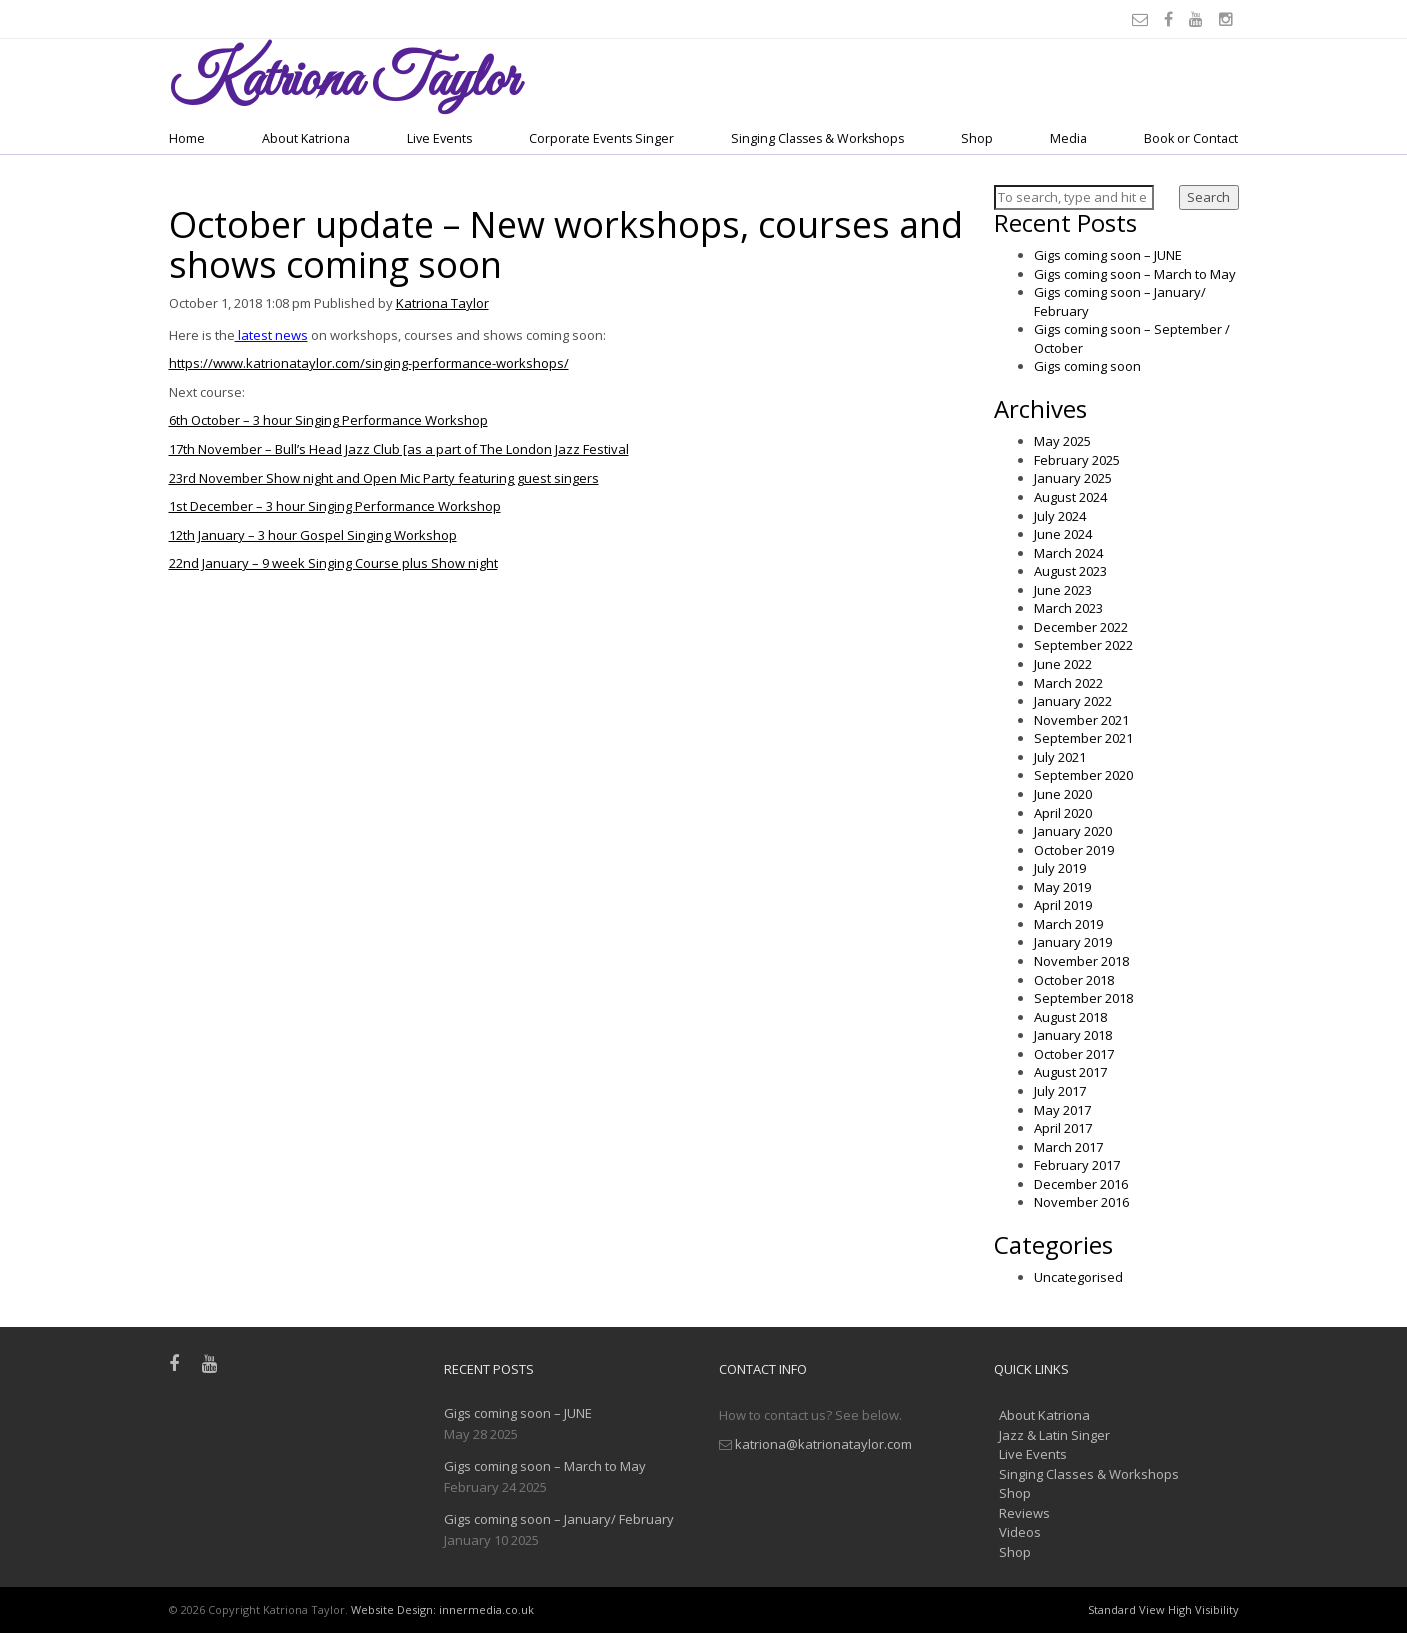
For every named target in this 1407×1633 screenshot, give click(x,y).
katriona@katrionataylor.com (823, 1444)
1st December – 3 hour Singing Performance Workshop (335, 506)
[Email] (1143, 19)
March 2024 (1068, 553)
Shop (977, 138)
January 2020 (1073, 831)
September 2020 (1083, 775)
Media (1068, 138)
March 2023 (1068, 608)
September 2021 (1083, 738)
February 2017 (1077, 1165)
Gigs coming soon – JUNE (1108, 255)
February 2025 (1077, 460)
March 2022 (1068, 683)
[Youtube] (1199, 19)
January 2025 (1073, 478)
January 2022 (1073, 701)
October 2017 (1074, 1054)
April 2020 (1063, 813)
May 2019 (1062, 887)
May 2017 (1062, 1110)
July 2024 (1060, 516)
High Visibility (1203, 1609)
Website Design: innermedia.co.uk (442, 1609)
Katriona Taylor (442, 303)
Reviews (1024, 1513)
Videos (1020, 1532)
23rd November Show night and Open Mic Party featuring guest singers (384, 478)
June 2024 (1063, 534)
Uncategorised (1078, 1277)
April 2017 (1063, 1128)
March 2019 (1068, 924)
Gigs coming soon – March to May (1135, 274)
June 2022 (1063, 664)
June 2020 (1063, 794)
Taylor (343, 81)
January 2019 (1073, 942)
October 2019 (1074, 850)
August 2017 (1070, 1072)
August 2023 (1070, 571)
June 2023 (1063, 590)
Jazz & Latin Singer (1054, 1435)
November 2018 (1081, 961)
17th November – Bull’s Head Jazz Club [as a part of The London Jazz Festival (399, 449)
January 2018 (1073, 1035)
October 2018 (1074, 980)
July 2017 (1060, 1091)
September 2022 (1083, 645)
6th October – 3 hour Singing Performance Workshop (328, 420)
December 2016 (1081, 1184)
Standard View (1126, 1609)
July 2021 (1060, 757)
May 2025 (1062, 441)
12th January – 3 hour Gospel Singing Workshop (313, 535)
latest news (271, 335)
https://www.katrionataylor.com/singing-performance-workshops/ (369, 363)
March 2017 (1068, 1147)
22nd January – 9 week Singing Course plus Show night (333, 563)
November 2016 (1081, 1202)
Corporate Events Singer (601, 138)
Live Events (439, 138)
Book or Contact (1191, 138)
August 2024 (1070, 497)
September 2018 (1083, 998)
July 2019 (1060, 868)
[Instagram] (1229, 19)
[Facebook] (1171, 19)
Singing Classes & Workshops (817, 138)
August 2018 (1070, 1017)
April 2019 (1063, 905)
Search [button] (1208, 197)
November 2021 (1081, 720)
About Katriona (306, 138)
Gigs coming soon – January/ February (559, 1519)
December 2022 (1081, 627)
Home (187, 138)
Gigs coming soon (1087, 366)
